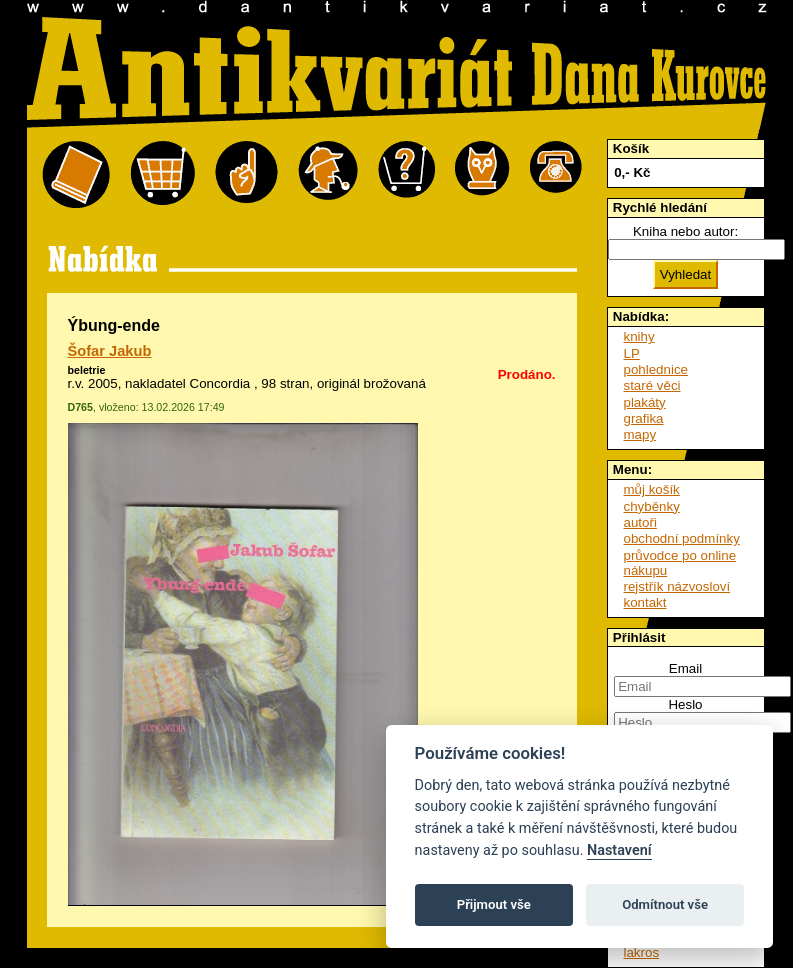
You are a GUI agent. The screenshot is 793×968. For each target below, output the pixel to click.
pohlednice (656, 369)
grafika (644, 418)
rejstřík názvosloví (677, 586)
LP (632, 353)
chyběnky (652, 506)
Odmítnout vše (665, 904)
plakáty (645, 402)
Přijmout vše (494, 904)
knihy (639, 336)
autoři (640, 522)
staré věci (652, 385)
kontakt (645, 602)
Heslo (685, 704)
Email (685, 668)
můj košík (652, 489)
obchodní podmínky (682, 538)
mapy (640, 434)
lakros (642, 952)
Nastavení (619, 850)
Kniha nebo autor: (685, 231)
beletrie (87, 370)
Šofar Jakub (110, 351)
